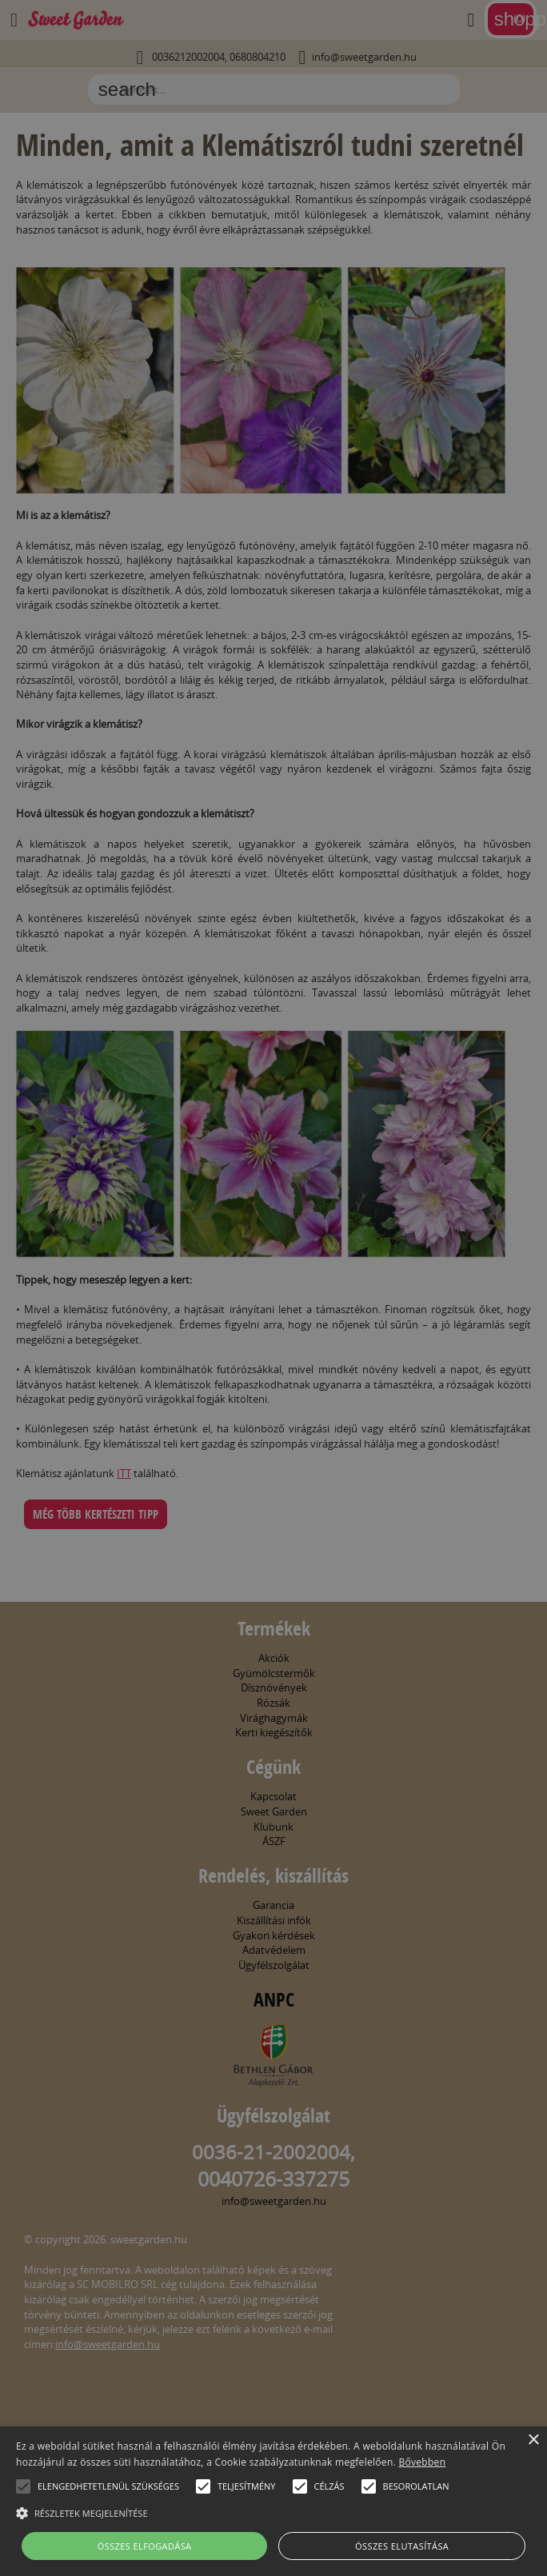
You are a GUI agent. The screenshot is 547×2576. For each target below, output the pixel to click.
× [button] (533, 2440)
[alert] (273, 1288)
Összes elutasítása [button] (402, 2546)
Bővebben (421, 2462)
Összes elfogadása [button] (145, 2546)
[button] (23, 2486)
